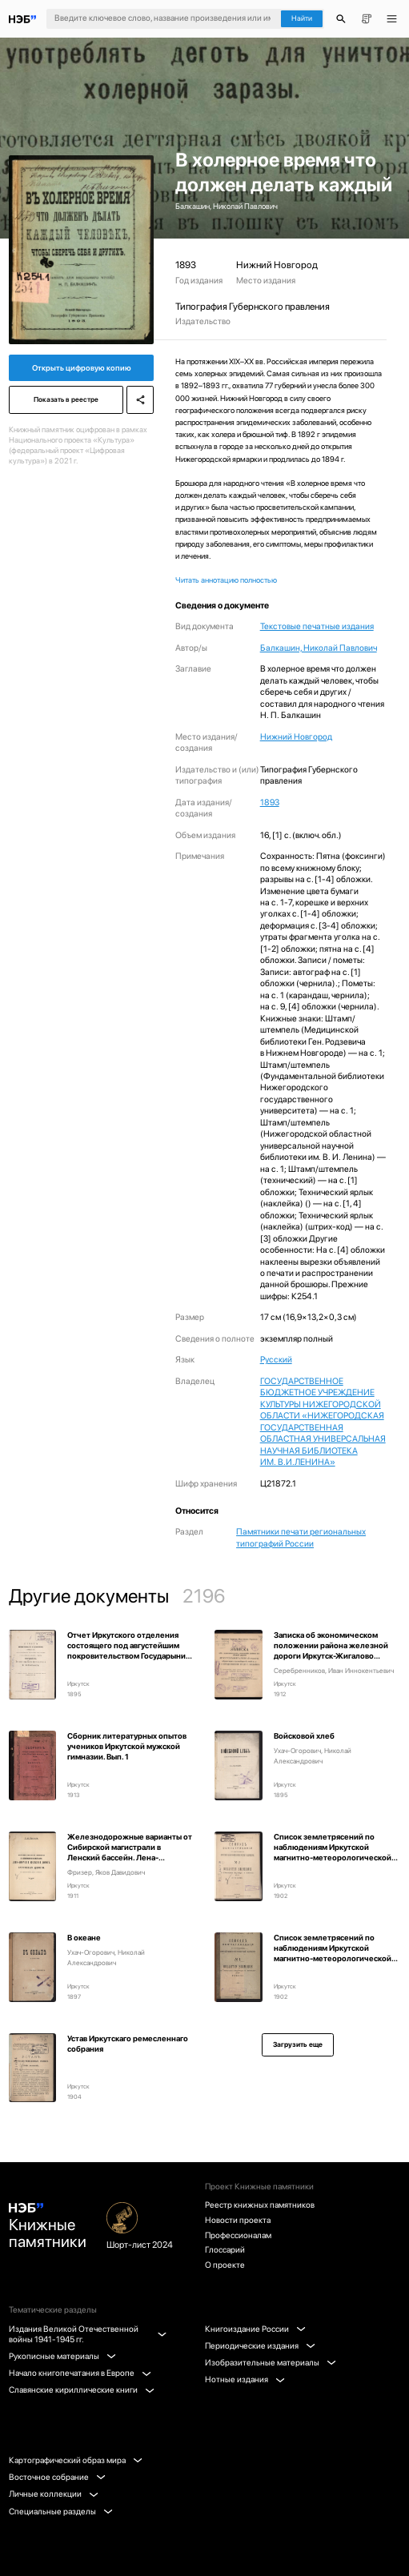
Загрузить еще (298, 2044)
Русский (276, 1359)
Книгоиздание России (255, 2329)
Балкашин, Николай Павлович (318, 648)
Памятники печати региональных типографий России (301, 1537)
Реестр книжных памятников (260, 2205)
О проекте (225, 2265)
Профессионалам (238, 2235)
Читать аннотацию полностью (226, 580)
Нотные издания (245, 2379)
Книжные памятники (47, 2227)
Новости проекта (238, 2220)
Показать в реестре (66, 399)
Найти (301, 18)
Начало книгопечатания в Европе (80, 2373)
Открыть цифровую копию (81, 367)
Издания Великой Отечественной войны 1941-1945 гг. (87, 2334)
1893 (269, 802)
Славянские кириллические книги (81, 2390)
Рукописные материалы (62, 2356)
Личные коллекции (53, 2494)
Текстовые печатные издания (317, 626)
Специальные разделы (61, 2511)
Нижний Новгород (296, 737)
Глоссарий (225, 2250)
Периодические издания (260, 2346)
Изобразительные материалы (270, 2362)
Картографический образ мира (75, 2460)
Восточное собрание (57, 2477)
